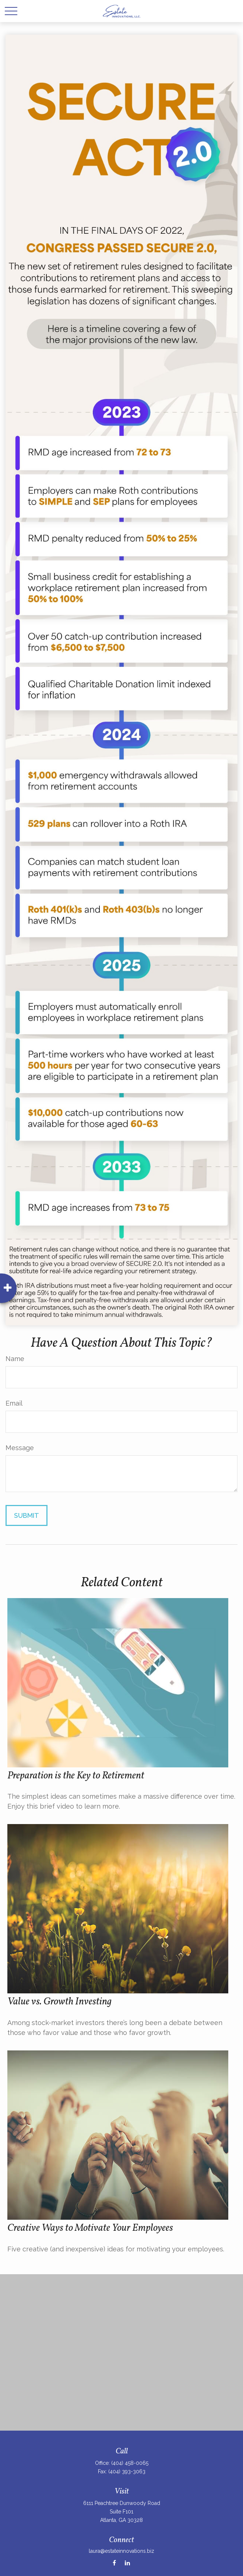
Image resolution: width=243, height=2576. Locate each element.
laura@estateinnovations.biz (121, 2551)
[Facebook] (114, 2563)
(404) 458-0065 (129, 2463)
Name (15, 1359)
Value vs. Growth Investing (59, 2002)
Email (14, 1403)
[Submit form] (26, 1515)
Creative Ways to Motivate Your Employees (90, 2228)
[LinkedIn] (127, 2563)
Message (20, 1448)
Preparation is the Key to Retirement (75, 1776)
